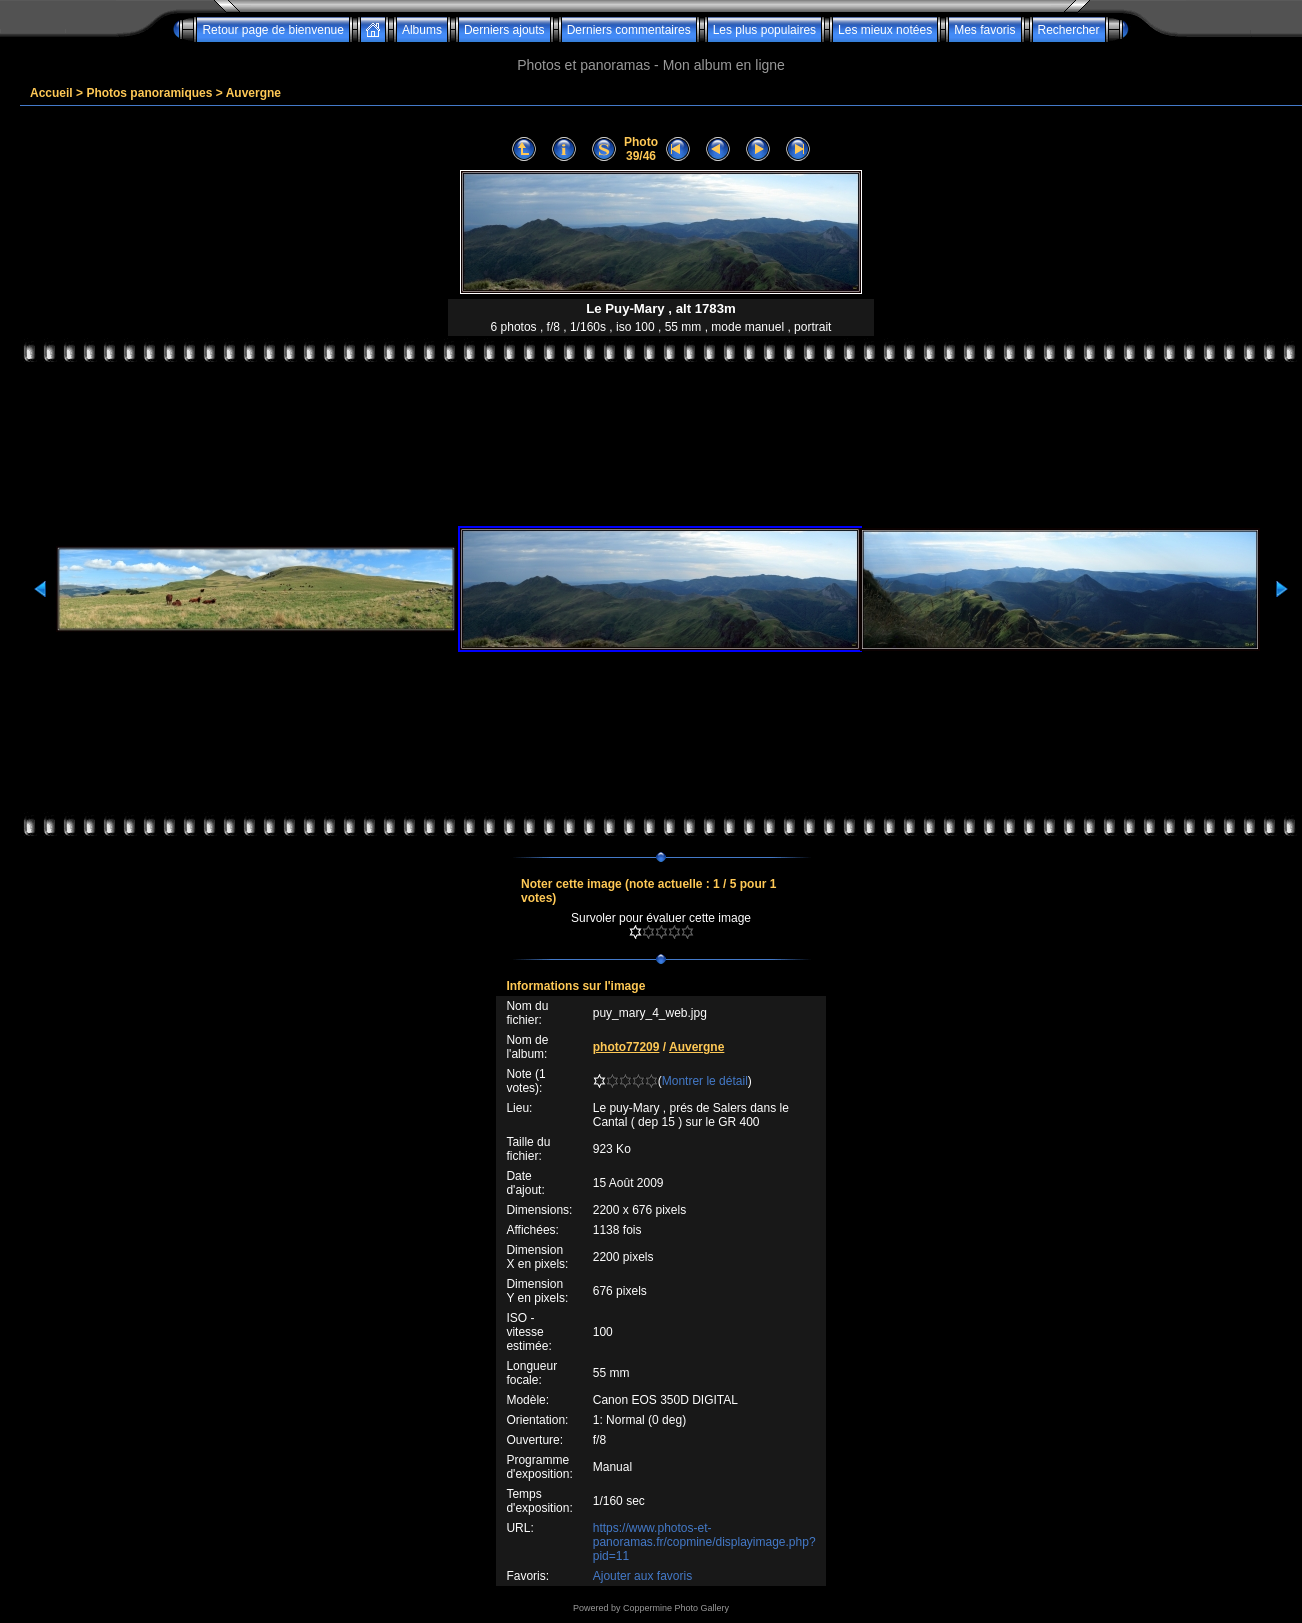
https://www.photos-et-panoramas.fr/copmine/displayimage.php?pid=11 (704, 1542)
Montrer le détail (705, 1081)
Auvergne (253, 93)
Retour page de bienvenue (272, 30)
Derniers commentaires (629, 30)
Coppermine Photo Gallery (676, 1608)
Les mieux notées (885, 30)
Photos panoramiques (149, 93)
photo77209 (626, 1047)
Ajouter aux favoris (642, 1576)
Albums (422, 30)
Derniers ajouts (504, 30)
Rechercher (1069, 30)
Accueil (51, 93)
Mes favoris (984, 30)
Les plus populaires (764, 30)
